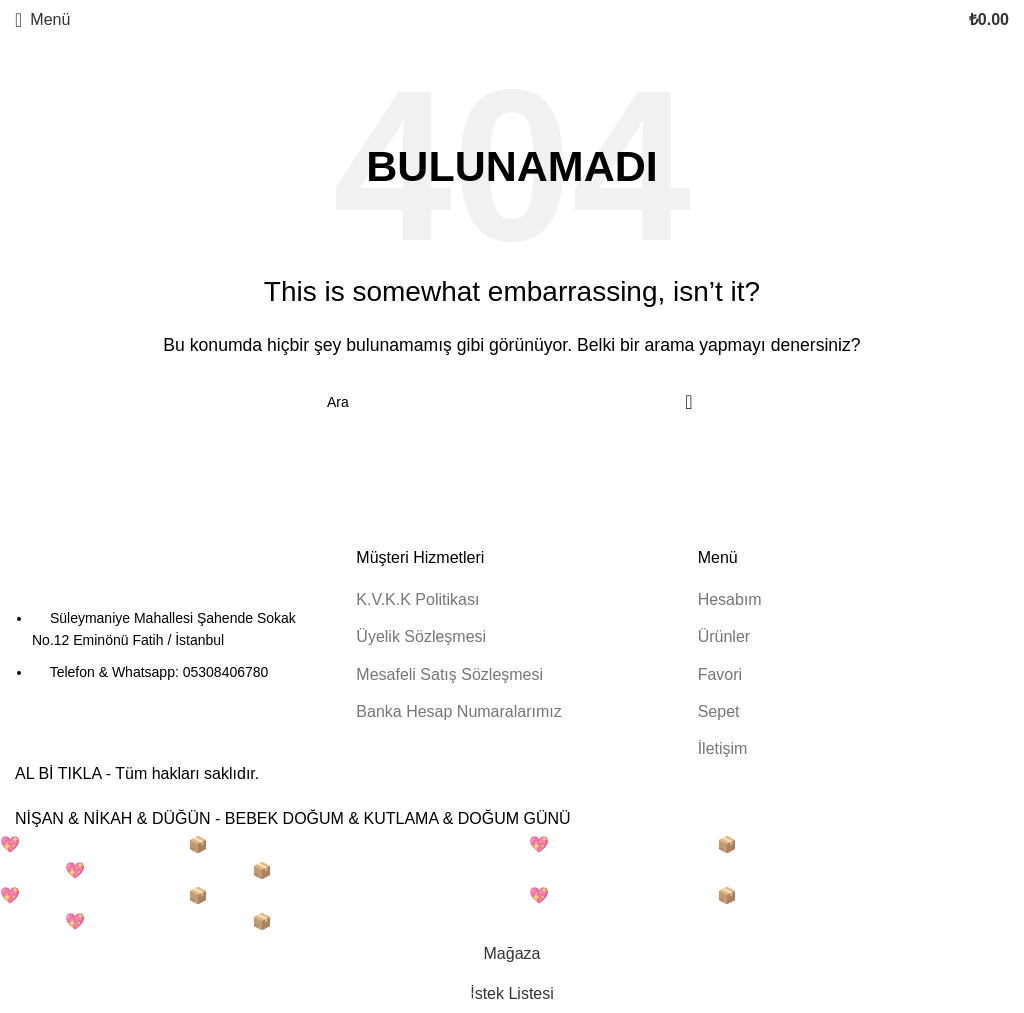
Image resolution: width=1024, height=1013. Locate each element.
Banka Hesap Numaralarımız (458, 711)
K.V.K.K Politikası (417, 599)
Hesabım (730, 599)
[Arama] (512, 402)
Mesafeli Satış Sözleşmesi (449, 674)
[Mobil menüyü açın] (42, 20)
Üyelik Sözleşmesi (421, 636)
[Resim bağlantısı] (125, 575)
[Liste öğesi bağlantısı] (170, 645)
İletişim (723, 748)
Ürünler (724, 636)
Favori (720, 674)
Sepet (719, 711)
